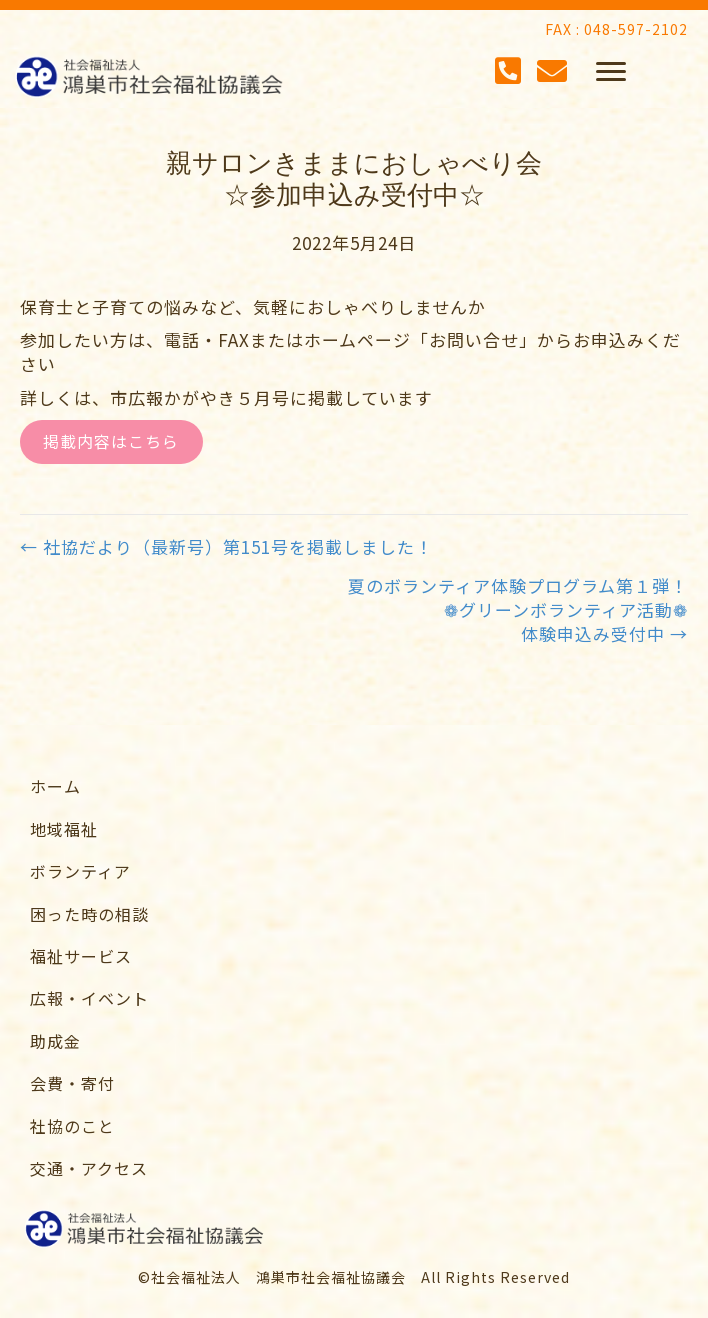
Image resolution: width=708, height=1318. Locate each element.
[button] (611, 72)
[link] (364, 786)
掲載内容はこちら (111, 441)
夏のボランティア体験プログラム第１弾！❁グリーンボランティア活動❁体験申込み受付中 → (518, 609)
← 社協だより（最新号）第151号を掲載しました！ (226, 547)
